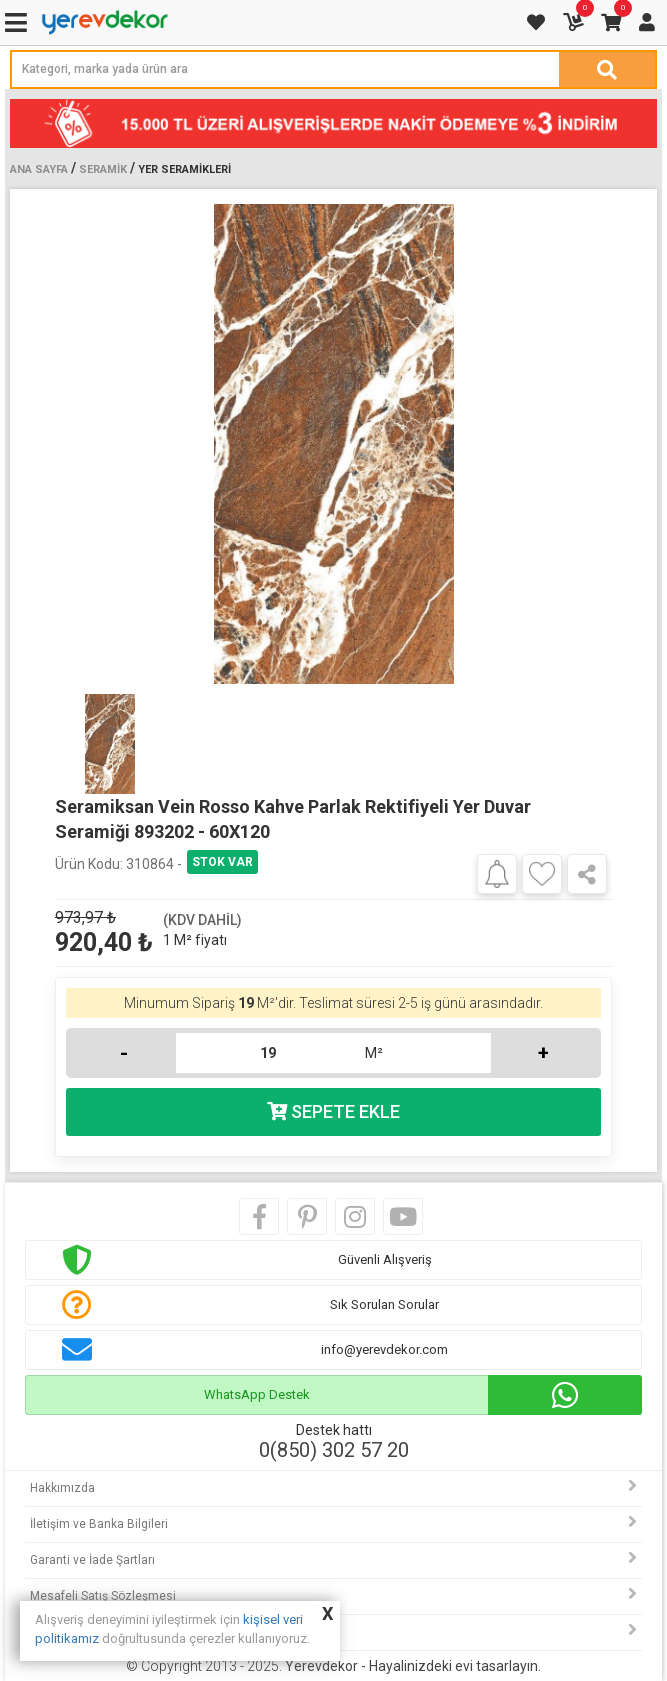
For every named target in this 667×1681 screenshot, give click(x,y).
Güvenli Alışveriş (385, 1259)
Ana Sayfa (39, 169)
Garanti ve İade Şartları (92, 1560)
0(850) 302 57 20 (334, 1450)
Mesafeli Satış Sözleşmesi (103, 1596)
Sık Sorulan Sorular (384, 1304)
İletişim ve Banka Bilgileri (99, 1524)
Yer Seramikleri (184, 169)
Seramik (103, 169)
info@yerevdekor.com (384, 1349)
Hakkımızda (62, 1488)
